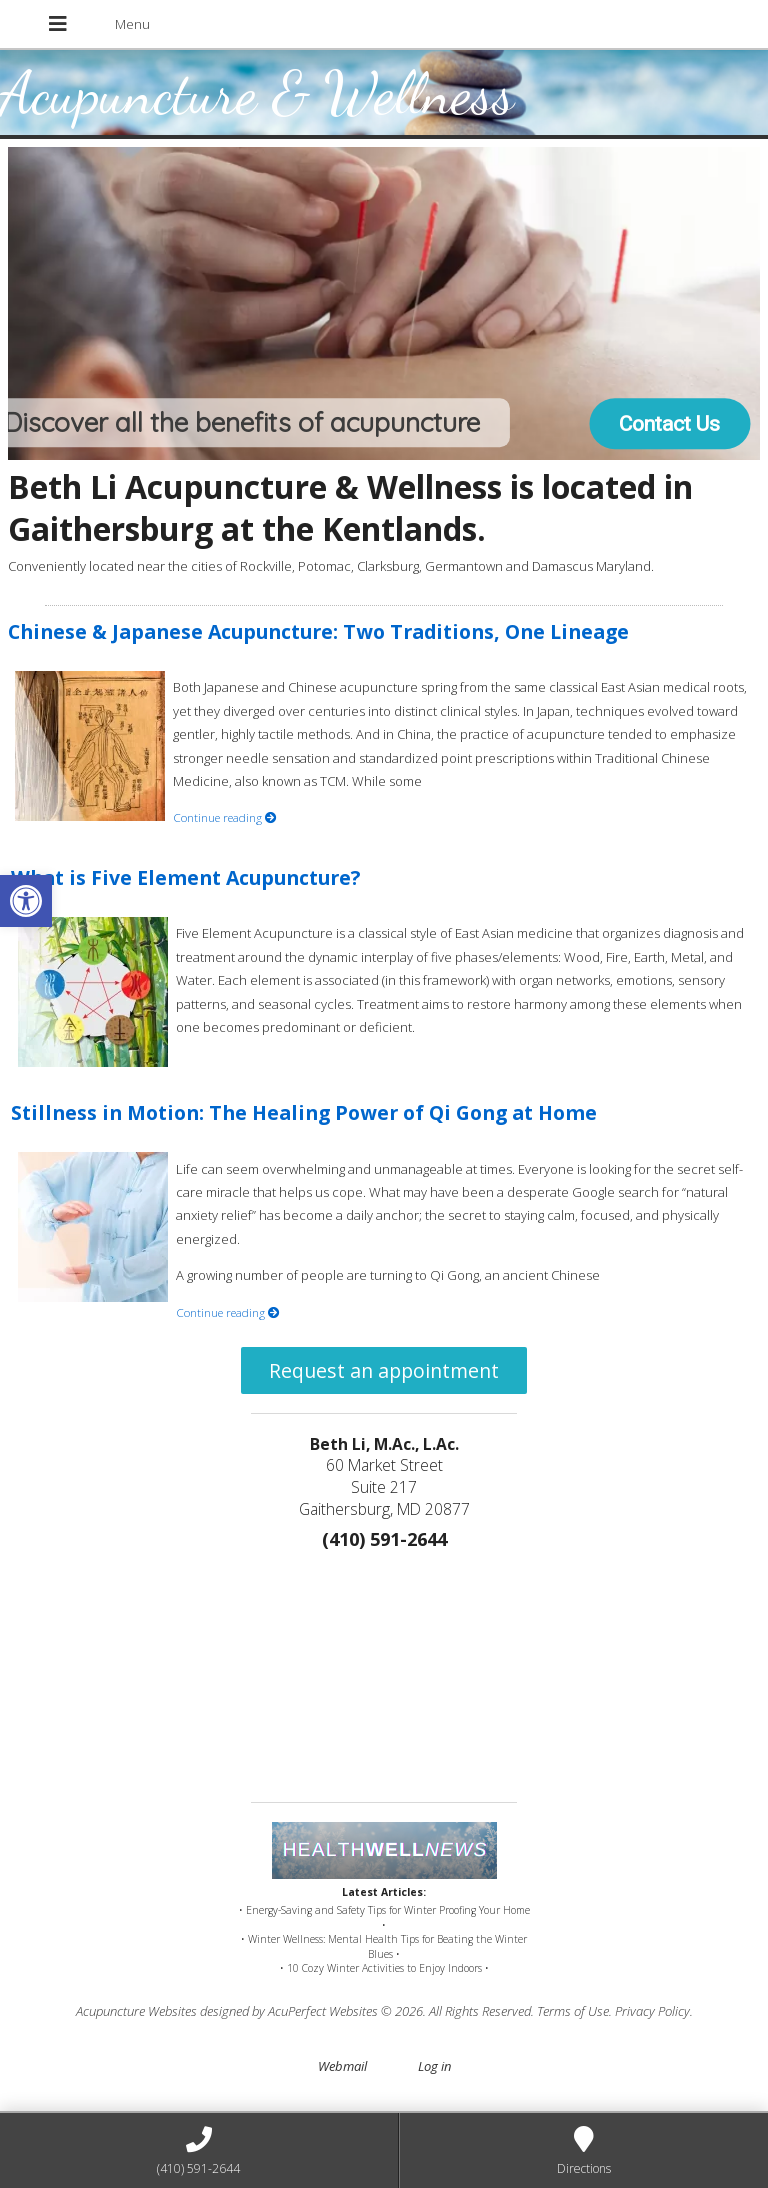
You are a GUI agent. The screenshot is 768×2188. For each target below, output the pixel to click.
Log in (434, 2066)
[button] (26, 901)
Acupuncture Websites (136, 2011)
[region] (384, 304)
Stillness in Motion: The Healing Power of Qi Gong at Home (304, 1112)
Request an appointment (384, 1370)
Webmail (342, 2066)
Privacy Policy (652, 2011)
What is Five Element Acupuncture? (185, 877)
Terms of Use (573, 2011)
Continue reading (225, 817)
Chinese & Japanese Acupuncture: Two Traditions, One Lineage (318, 631)
